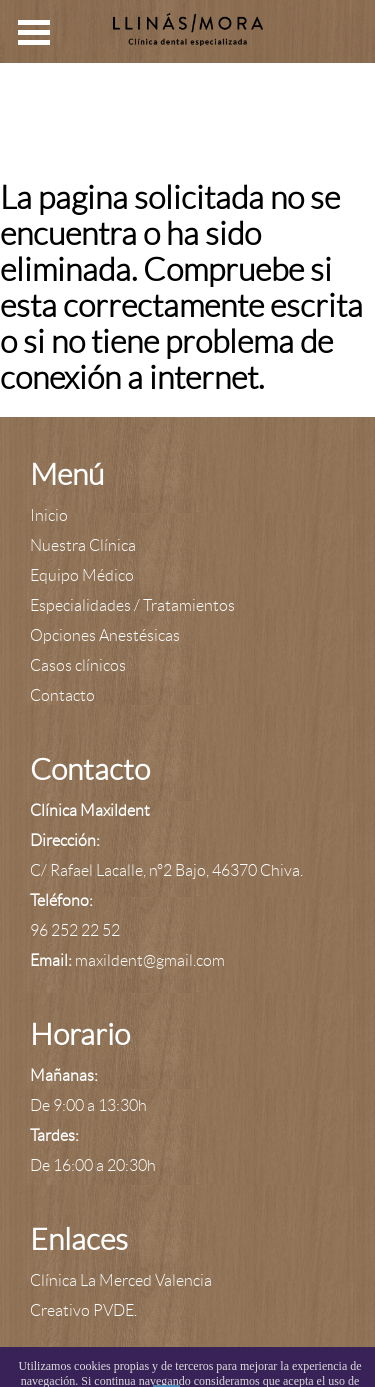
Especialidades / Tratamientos (132, 605)
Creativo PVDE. (83, 1310)
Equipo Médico (82, 575)
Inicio (49, 515)
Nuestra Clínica (83, 545)
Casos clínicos (78, 665)
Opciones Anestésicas (105, 635)
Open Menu (34, 32)
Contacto (62, 695)
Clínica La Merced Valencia (121, 1280)
